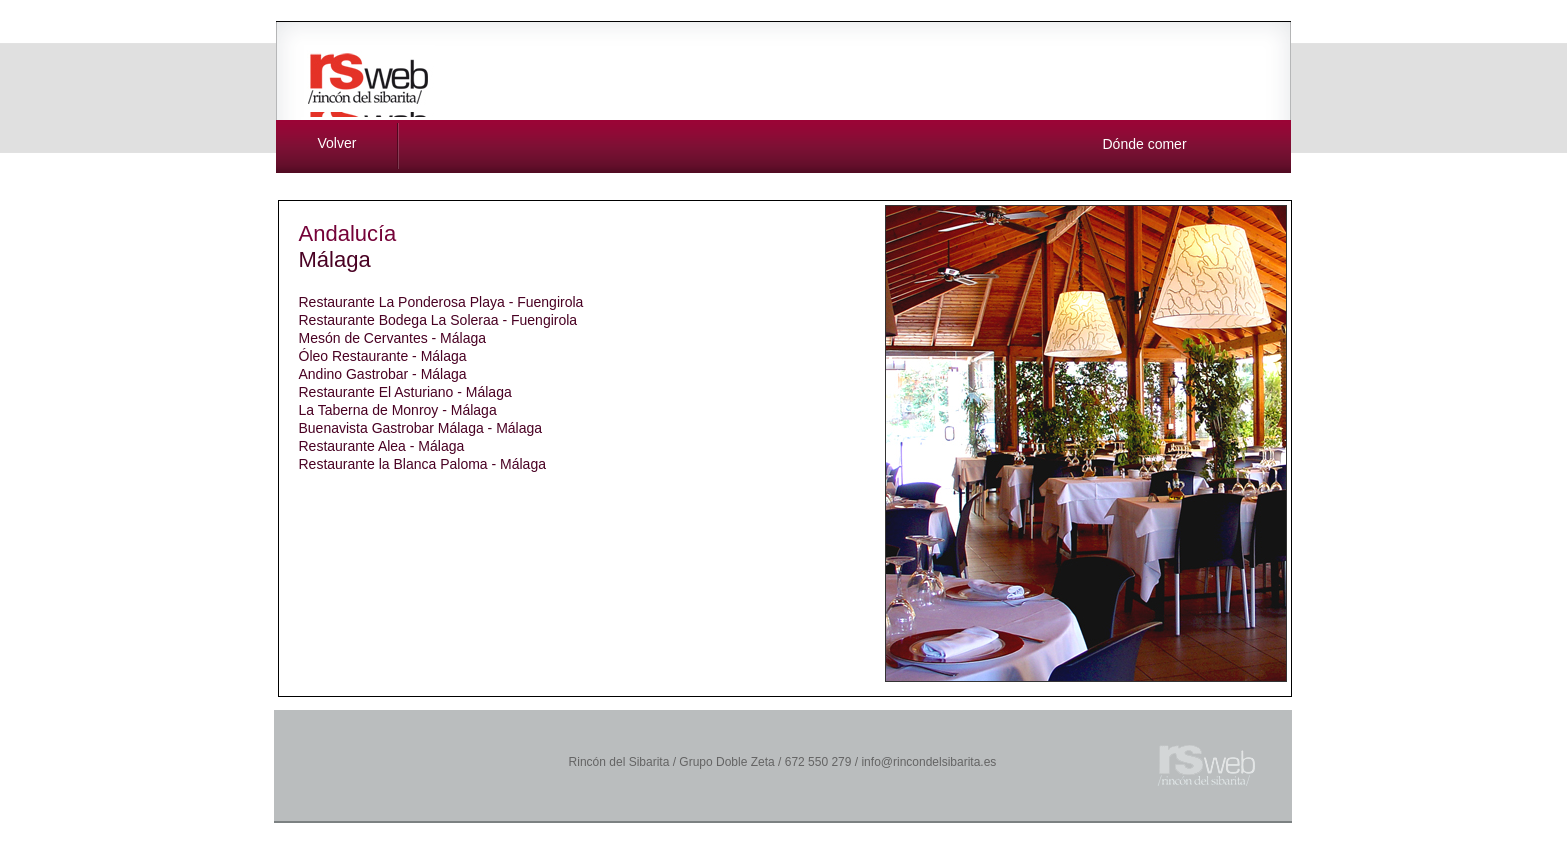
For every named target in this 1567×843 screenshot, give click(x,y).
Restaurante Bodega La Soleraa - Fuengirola (438, 320)
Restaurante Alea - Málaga (382, 446)
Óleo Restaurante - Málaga (383, 356)
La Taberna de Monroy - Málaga (398, 410)
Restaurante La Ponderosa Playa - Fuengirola (441, 302)
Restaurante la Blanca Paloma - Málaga (422, 464)
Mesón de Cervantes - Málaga (393, 338)
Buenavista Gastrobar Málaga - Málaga (421, 428)
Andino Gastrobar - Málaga (383, 374)
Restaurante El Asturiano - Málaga (405, 392)
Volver (337, 143)
